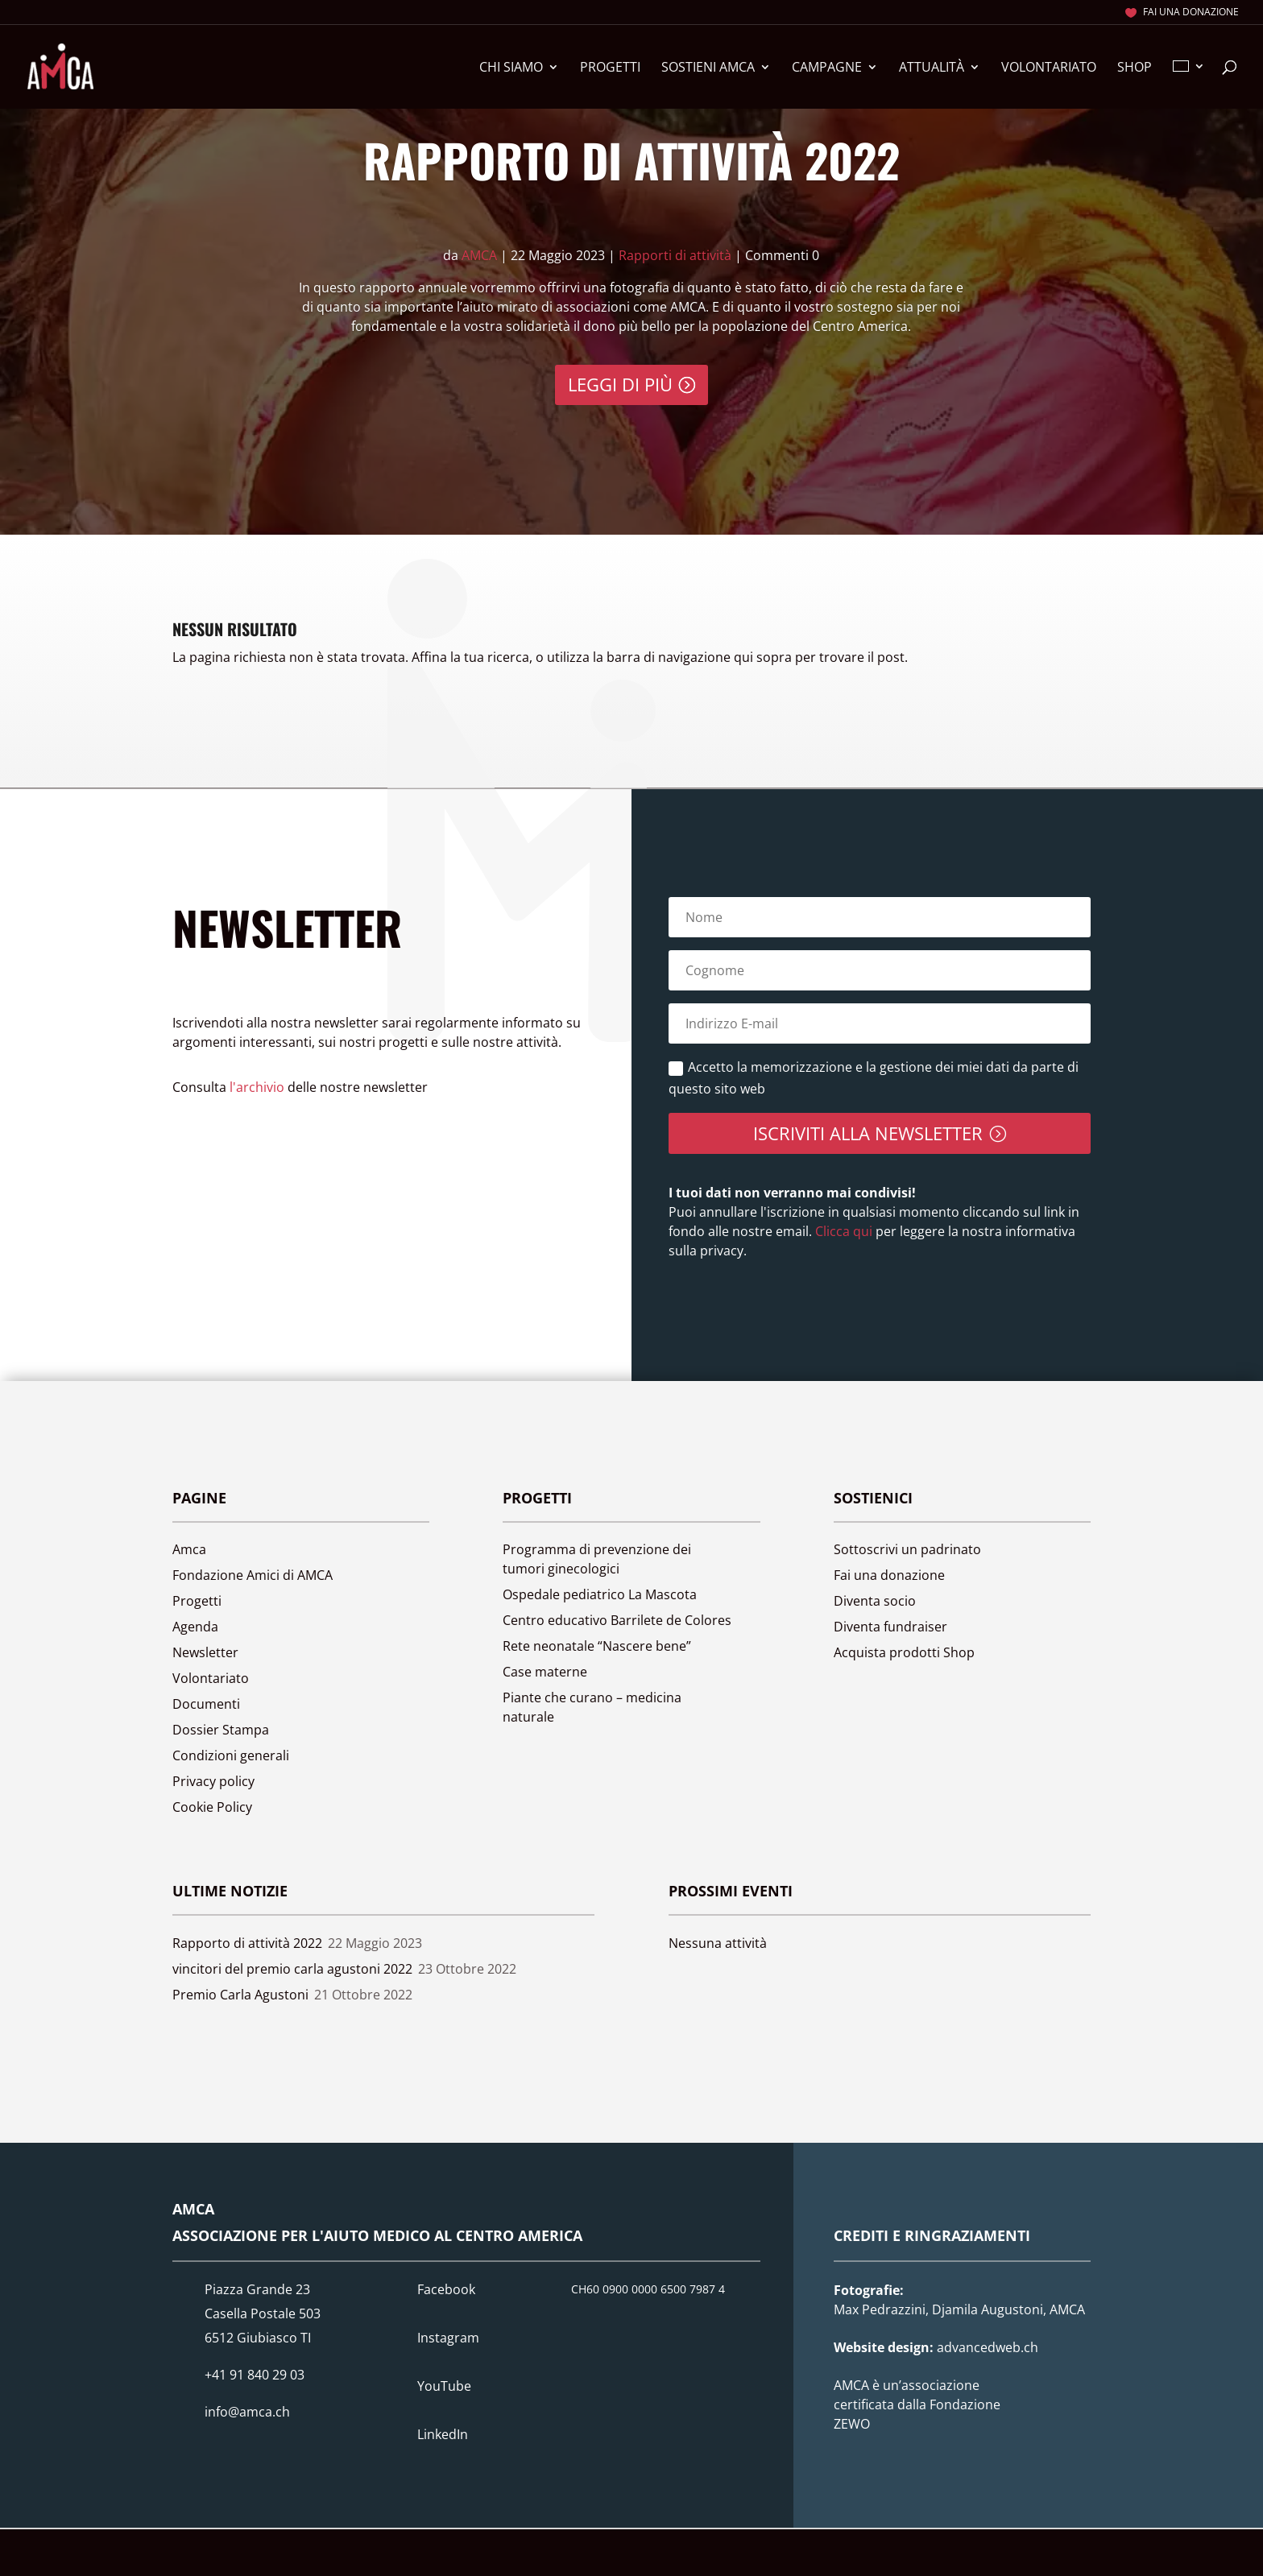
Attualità (931, 68)
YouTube (444, 2386)
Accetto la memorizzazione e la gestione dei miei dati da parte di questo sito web (874, 1078)
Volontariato (1048, 68)
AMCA (479, 255)
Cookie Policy (212, 1807)
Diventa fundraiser (890, 1626)
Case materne (545, 1672)
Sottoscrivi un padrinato (907, 1549)
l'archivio (257, 1087)
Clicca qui (842, 1231)
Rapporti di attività (675, 255)
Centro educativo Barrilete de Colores (617, 1620)
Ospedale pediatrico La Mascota (600, 1594)
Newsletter (205, 1652)
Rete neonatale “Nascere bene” (597, 1646)
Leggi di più (620, 384)
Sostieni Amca (708, 68)
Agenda (195, 1626)
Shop (1134, 68)
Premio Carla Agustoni (240, 1994)
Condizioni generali (230, 1755)
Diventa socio (875, 1601)
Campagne (827, 68)
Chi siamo (511, 68)
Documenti (206, 1704)
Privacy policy (213, 1781)
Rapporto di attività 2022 (631, 159)
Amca (189, 1549)
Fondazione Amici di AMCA (252, 1575)
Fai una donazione (1191, 13)
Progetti (610, 68)
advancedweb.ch (987, 2347)
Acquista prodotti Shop (904, 1652)
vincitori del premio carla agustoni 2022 (292, 1969)
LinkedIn (442, 2434)
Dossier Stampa (220, 1730)
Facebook (446, 2289)
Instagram (448, 2338)
